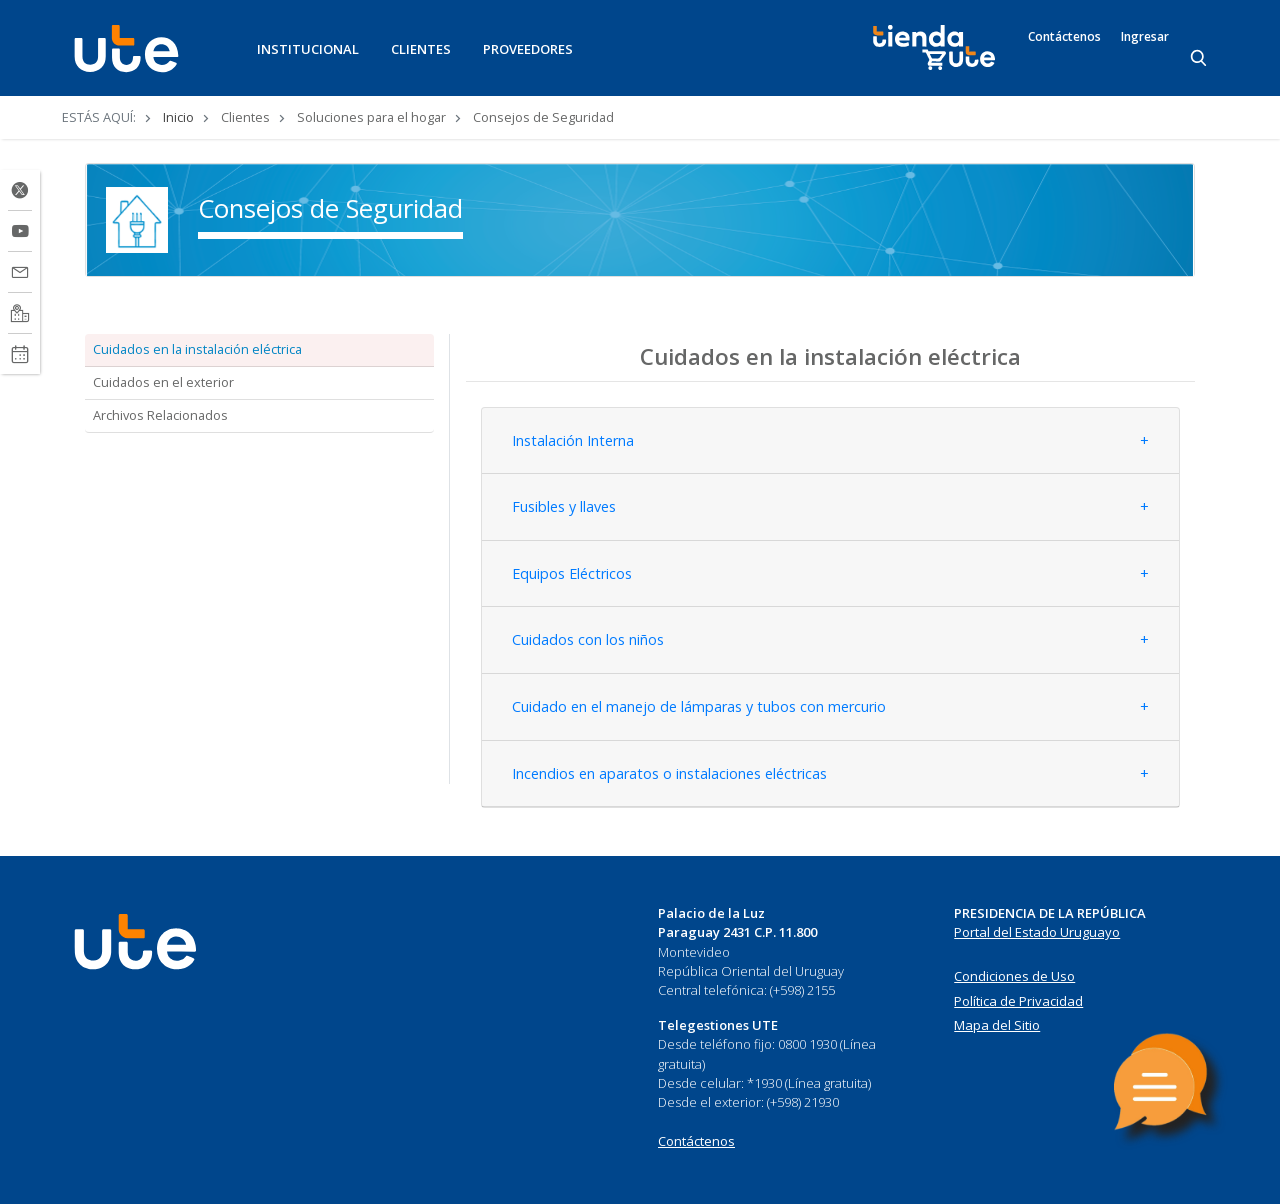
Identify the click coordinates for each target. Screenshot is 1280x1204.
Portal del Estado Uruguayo (1037, 932)
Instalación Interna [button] (573, 440)
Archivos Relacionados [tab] (160, 415)
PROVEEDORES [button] (528, 49)
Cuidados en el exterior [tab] (163, 382)
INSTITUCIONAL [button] (308, 49)
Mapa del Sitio (997, 1025)
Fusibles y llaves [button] (564, 506)
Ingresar (1145, 37)
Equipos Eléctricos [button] (572, 573)
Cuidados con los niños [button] (588, 639)
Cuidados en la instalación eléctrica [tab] (197, 349)
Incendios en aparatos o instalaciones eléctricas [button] (669, 773)
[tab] (830, 441)
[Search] (1200, 59)
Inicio (178, 117)
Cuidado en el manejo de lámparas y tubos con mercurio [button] (699, 706)
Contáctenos (1064, 37)
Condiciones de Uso (1014, 976)
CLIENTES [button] (421, 49)
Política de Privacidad (1018, 1001)
